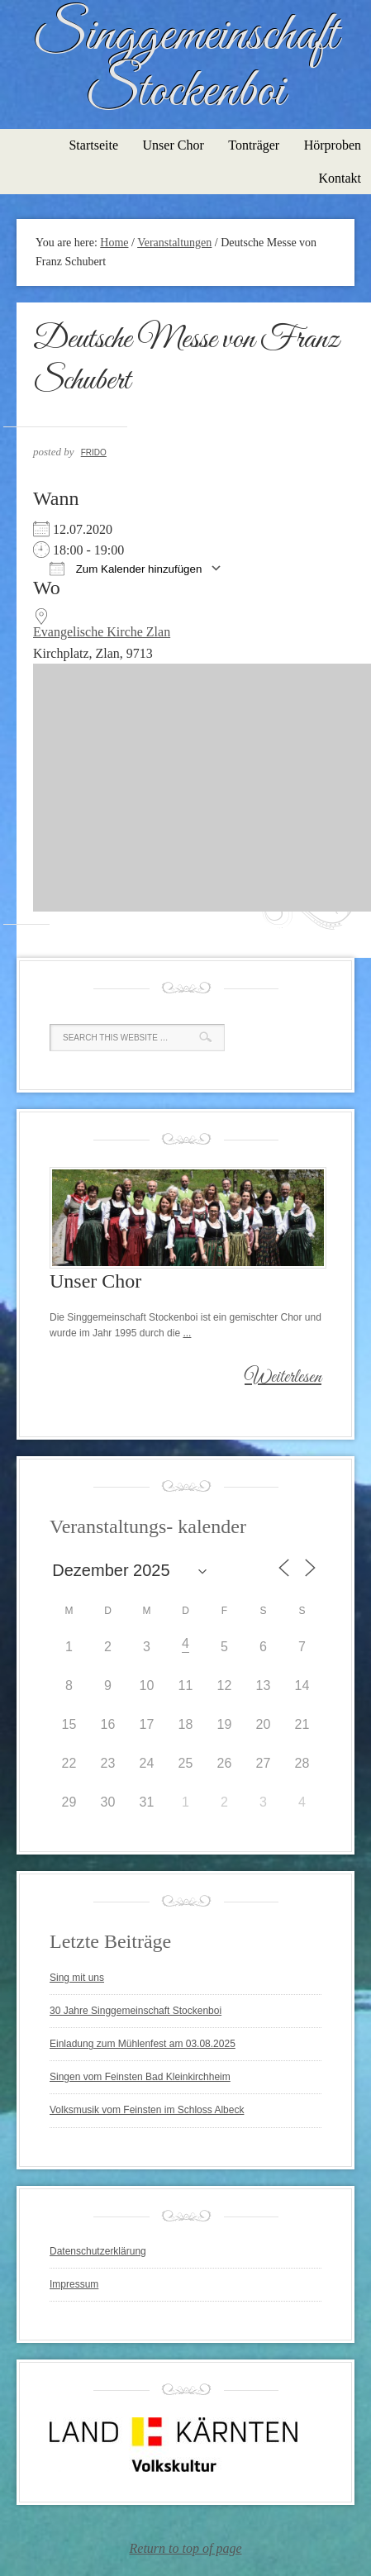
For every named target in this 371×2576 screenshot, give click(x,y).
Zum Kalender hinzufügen (126, 568)
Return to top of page (186, 2548)
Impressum (74, 2284)
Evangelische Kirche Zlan (101, 632)
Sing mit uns (77, 1977)
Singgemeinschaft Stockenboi (185, 64)
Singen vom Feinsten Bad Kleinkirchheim (140, 2077)
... (187, 1333)
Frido (94, 452)
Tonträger (253, 145)
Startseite (93, 145)
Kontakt (339, 178)
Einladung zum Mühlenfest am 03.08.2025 (142, 2044)
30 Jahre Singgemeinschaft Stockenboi (135, 2011)
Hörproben (332, 145)
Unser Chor (173, 145)
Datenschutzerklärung (98, 2251)
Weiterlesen (283, 1377)
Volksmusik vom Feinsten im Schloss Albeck (147, 2110)
